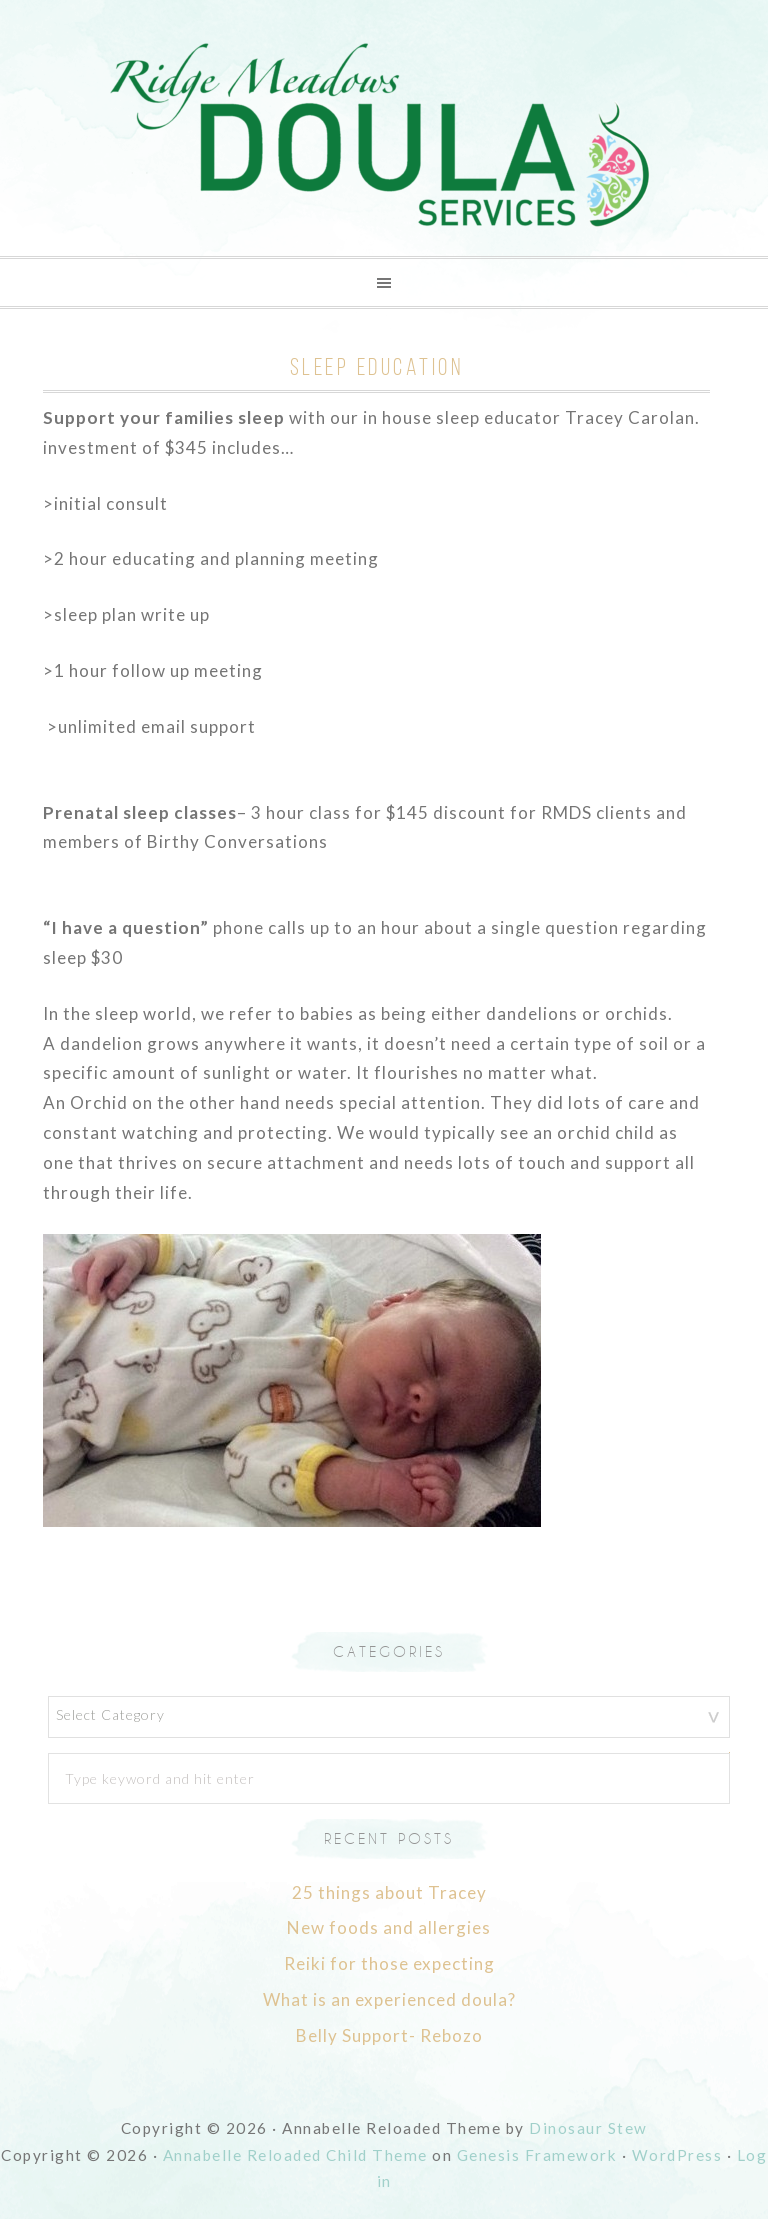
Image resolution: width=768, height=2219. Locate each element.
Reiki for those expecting (389, 1963)
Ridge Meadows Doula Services (384, 136)
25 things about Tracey (389, 1892)
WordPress (677, 2155)
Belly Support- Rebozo (389, 2035)
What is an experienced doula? (389, 1999)
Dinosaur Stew (588, 2128)
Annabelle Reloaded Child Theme (295, 2155)
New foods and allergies (389, 1927)
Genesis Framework (537, 2155)
